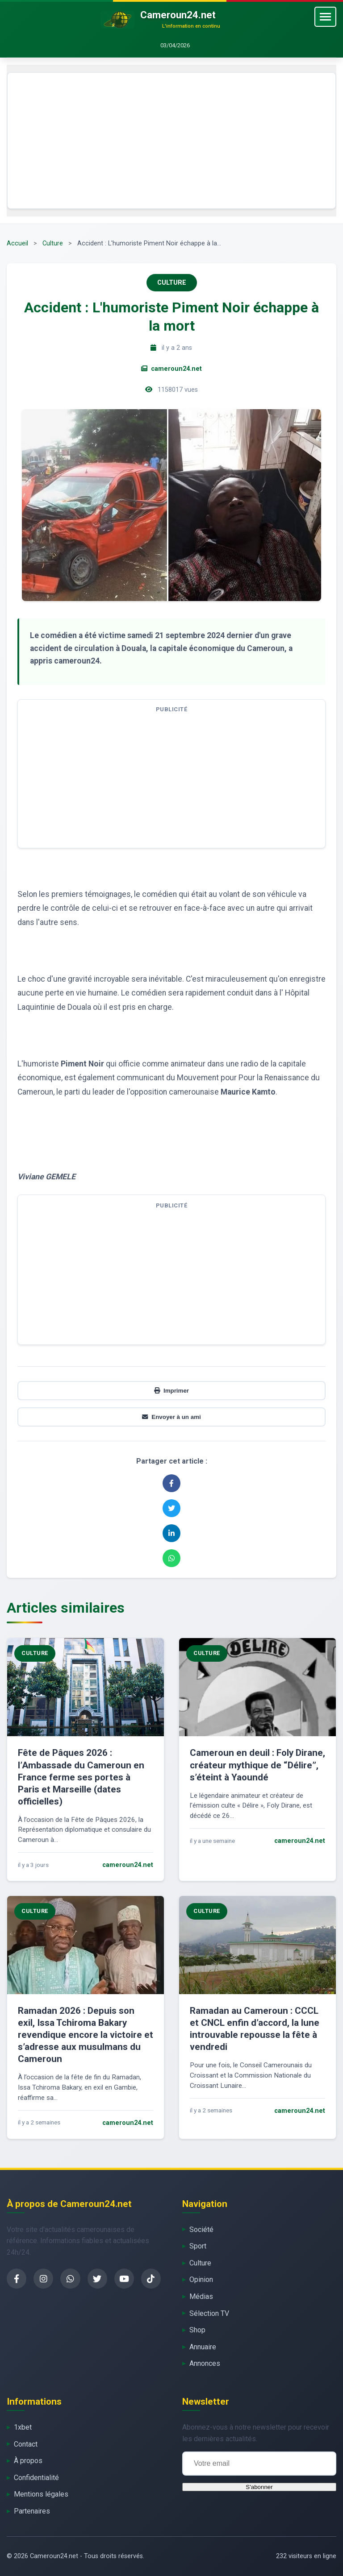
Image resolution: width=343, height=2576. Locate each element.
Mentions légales (41, 2494)
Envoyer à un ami (171, 1417)
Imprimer (171, 1390)
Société (201, 2229)
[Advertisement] (171, 140)
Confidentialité (36, 2477)
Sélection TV (209, 2313)
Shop (197, 2330)
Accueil (17, 243)
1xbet (23, 2427)
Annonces (204, 2363)
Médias (201, 2296)
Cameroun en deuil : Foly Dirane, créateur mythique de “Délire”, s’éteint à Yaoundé (257, 1764)
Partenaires (32, 2511)
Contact (26, 2444)
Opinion (201, 2279)
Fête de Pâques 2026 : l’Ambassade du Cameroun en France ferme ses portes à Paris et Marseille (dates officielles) (81, 1776)
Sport (197, 2246)
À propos (28, 2460)
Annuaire (202, 2347)
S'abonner (259, 2487)
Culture (52, 243)
